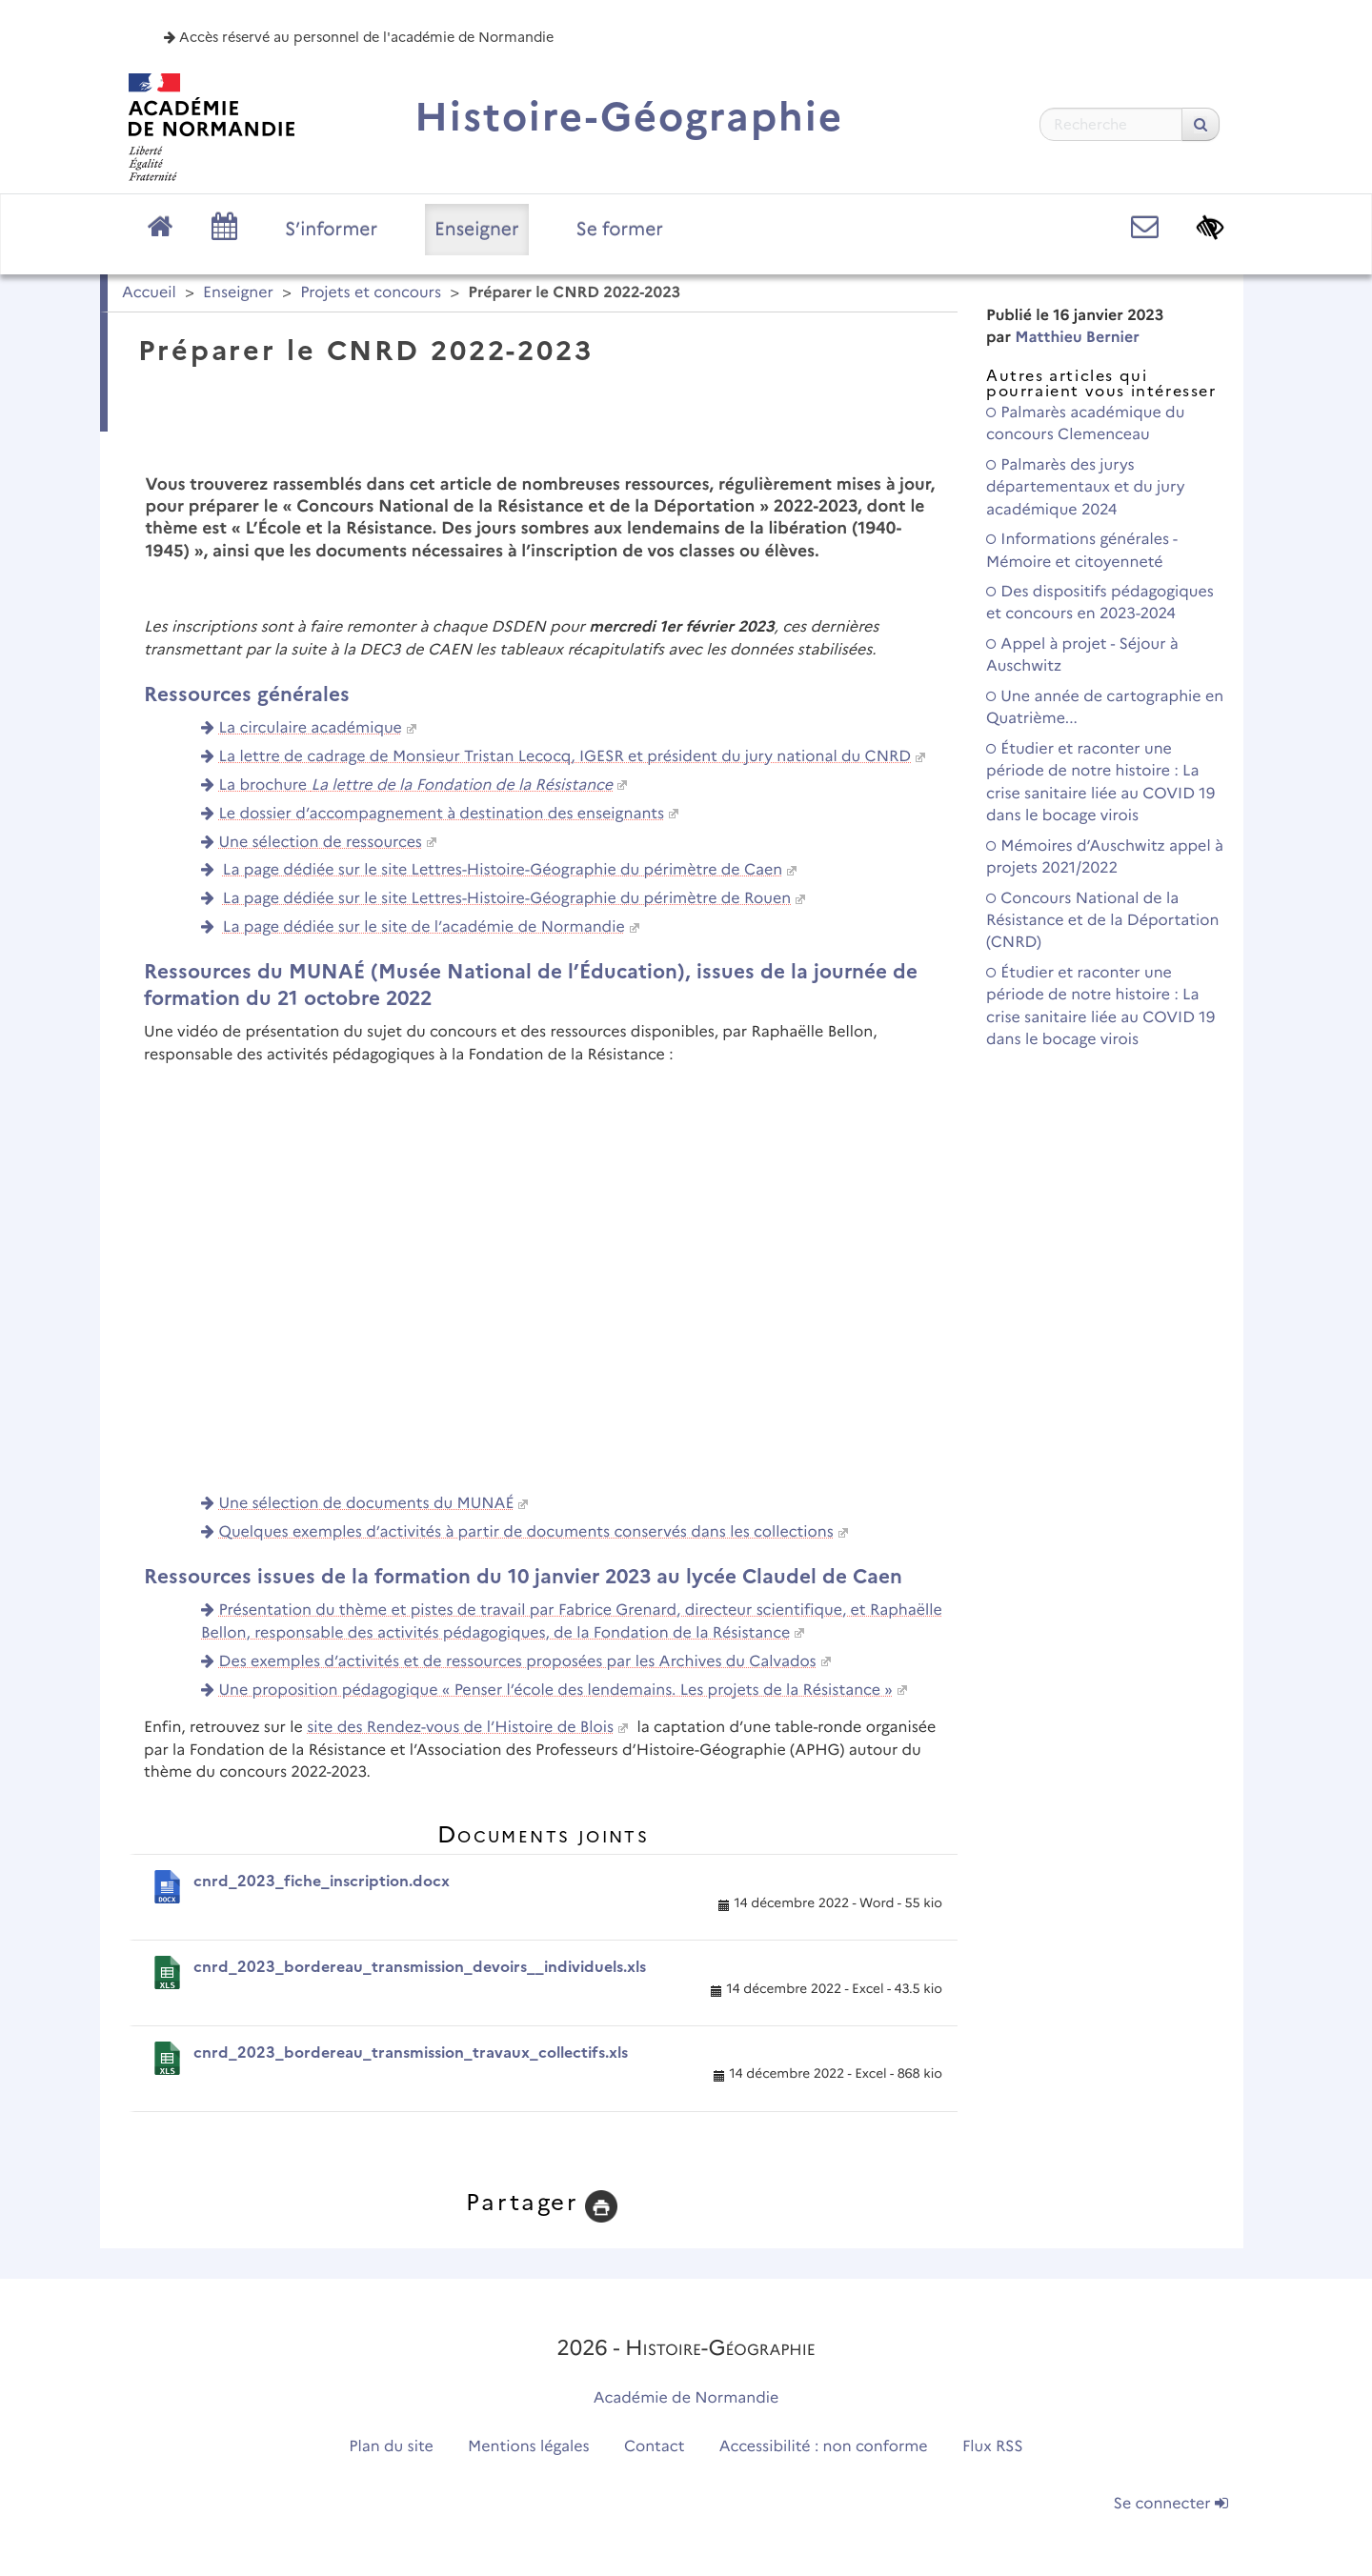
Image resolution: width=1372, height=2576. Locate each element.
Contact (654, 2447)
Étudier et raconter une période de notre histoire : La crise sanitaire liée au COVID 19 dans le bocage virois (1100, 782)
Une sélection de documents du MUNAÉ (366, 1504)
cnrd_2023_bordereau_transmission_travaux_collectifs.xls (410, 2052)
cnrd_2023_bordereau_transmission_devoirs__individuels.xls (419, 1967)
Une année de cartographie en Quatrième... (1104, 708)
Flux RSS (992, 2447)
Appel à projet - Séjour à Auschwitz (1082, 655)
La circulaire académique (310, 728)
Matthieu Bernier (1077, 338)
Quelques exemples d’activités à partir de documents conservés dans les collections (526, 1532)
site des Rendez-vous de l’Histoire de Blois (460, 1728)
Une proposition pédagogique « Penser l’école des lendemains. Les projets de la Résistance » (556, 1690)
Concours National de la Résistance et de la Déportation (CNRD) (1102, 921)
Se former (619, 228)
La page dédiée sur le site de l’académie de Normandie (424, 927)
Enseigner (476, 228)
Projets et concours (370, 293)
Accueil (149, 293)
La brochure (416, 785)
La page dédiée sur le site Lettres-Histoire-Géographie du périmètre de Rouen (507, 899)
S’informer (331, 228)
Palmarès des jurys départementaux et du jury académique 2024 (1085, 487)
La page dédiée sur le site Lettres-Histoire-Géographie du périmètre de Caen (502, 870)
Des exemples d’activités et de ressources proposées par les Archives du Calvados (518, 1662)
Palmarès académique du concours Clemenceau (1085, 424)
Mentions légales (529, 2447)
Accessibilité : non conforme (823, 2447)
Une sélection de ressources (320, 843)
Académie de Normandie (686, 2398)
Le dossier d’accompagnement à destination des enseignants (442, 814)
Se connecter (1171, 2504)
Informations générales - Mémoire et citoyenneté (1082, 551)
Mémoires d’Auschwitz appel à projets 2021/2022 (1104, 857)
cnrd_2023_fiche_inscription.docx (321, 1881)
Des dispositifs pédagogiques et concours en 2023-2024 (1100, 603)
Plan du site (391, 2447)
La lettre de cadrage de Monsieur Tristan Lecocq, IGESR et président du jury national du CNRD (565, 757)
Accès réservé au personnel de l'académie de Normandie (359, 37)
